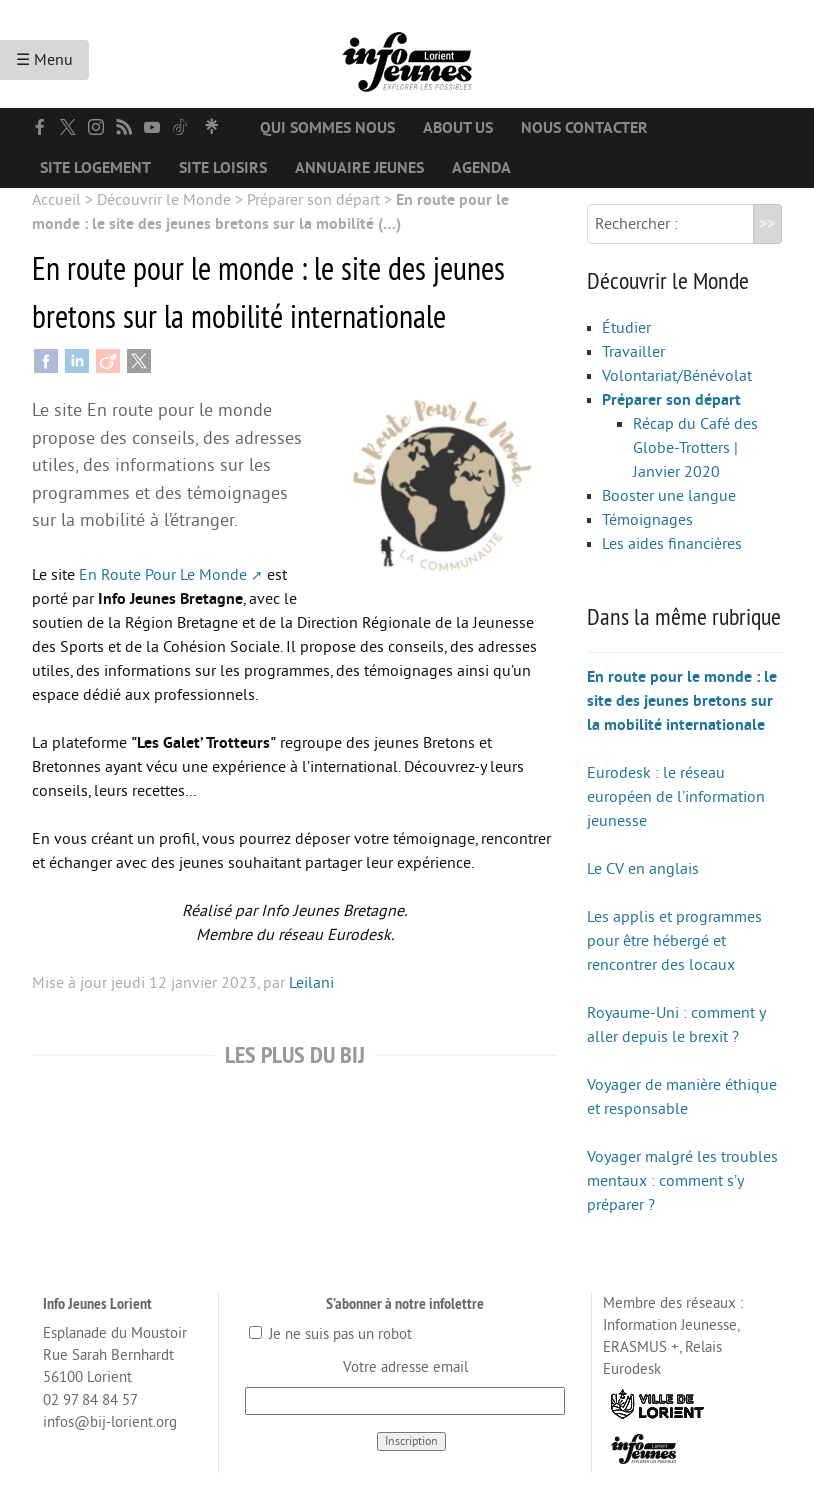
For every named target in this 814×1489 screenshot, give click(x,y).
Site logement (95, 168)
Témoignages (647, 520)
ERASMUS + (641, 1347)
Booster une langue (669, 496)
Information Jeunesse (670, 1325)
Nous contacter (584, 128)
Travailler (633, 352)
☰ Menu (44, 60)
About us (458, 128)
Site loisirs (223, 168)
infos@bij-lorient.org (110, 1422)
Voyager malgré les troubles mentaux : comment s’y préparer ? (682, 1181)
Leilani (311, 983)
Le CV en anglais (643, 869)
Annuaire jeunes (359, 168)
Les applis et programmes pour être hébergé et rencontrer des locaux (674, 941)
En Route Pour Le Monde (163, 575)
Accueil (56, 200)
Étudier (626, 328)
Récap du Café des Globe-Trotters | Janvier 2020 (695, 448)
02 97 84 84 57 (90, 1400)
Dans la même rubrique (684, 616)
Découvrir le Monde (164, 200)
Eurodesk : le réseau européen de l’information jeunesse (676, 797)
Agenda (481, 168)
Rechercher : (636, 224)
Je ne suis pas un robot (330, 1334)
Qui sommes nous (327, 128)
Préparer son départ (313, 200)
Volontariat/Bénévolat (677, 376)
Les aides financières (672, 544)
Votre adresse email (405, 1367)
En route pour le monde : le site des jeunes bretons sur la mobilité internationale (682, 701)
